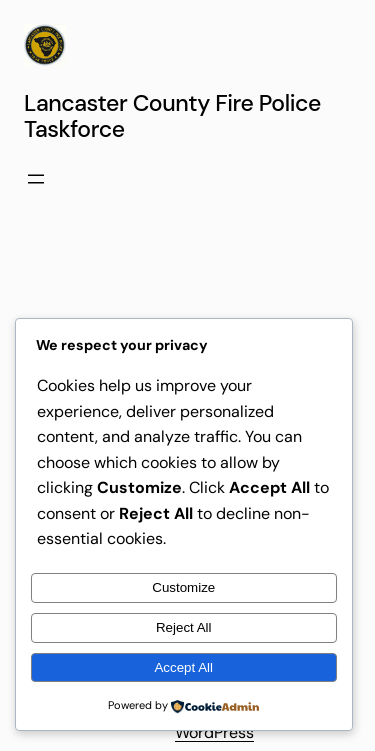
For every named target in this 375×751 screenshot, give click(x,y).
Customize (183, 587)
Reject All (184, 627)
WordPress (214, 732)
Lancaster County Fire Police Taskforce (172, 116)
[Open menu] (36, 179)
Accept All (183, 667)
